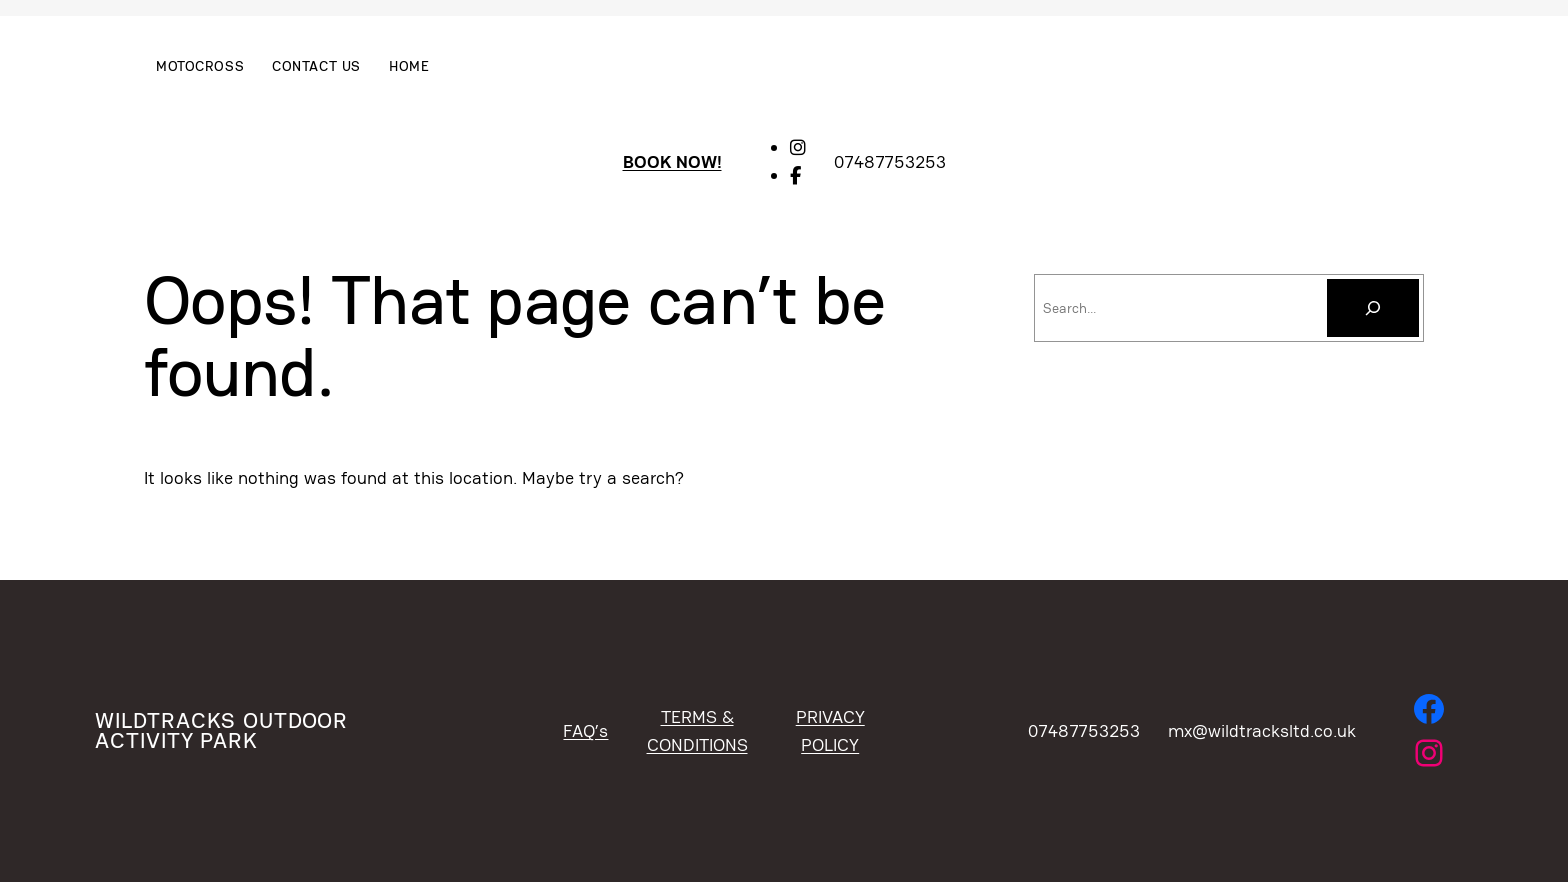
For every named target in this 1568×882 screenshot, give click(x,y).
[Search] (1373, 308)
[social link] (798, 147)
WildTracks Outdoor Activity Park (221, 730)
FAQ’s (585, 730)
